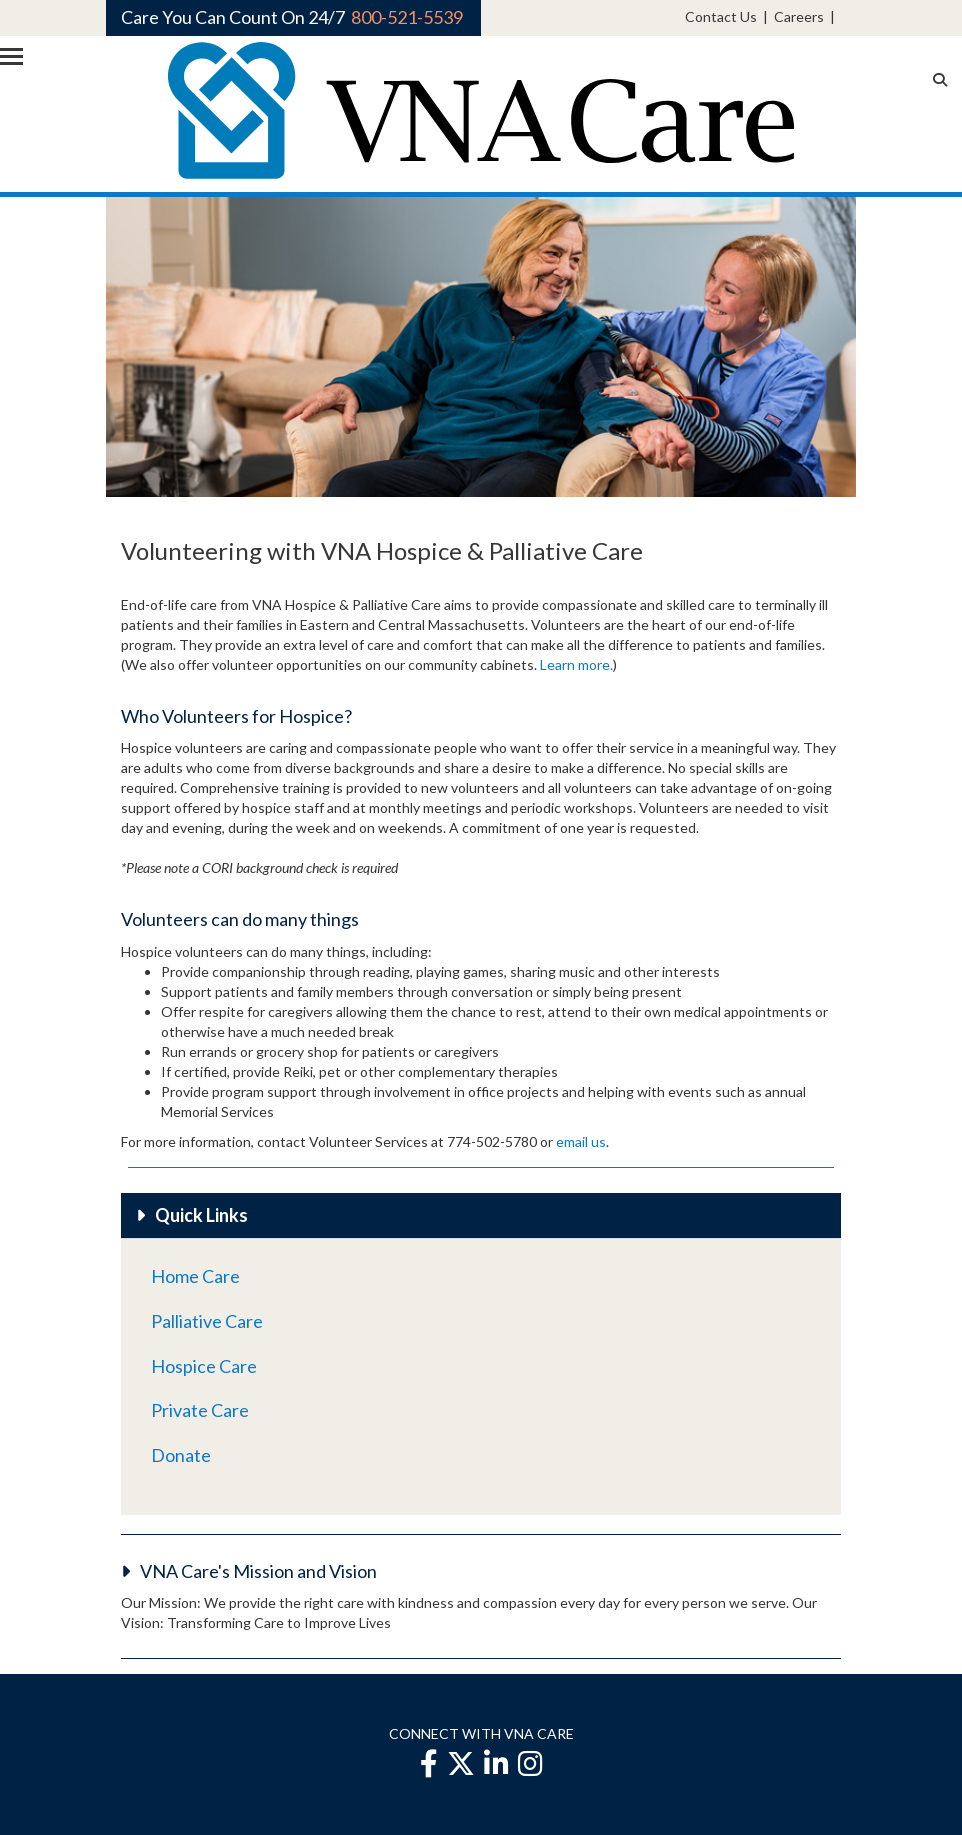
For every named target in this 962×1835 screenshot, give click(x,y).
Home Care (195, 1276)
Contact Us (721, 16)
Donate (181, 1455)
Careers (799, 16)
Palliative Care (207, 1321)
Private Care (200, 1410)
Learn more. (576, 664)
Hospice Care (204, 1366)
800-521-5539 (407, 17)
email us (581, 1141)
